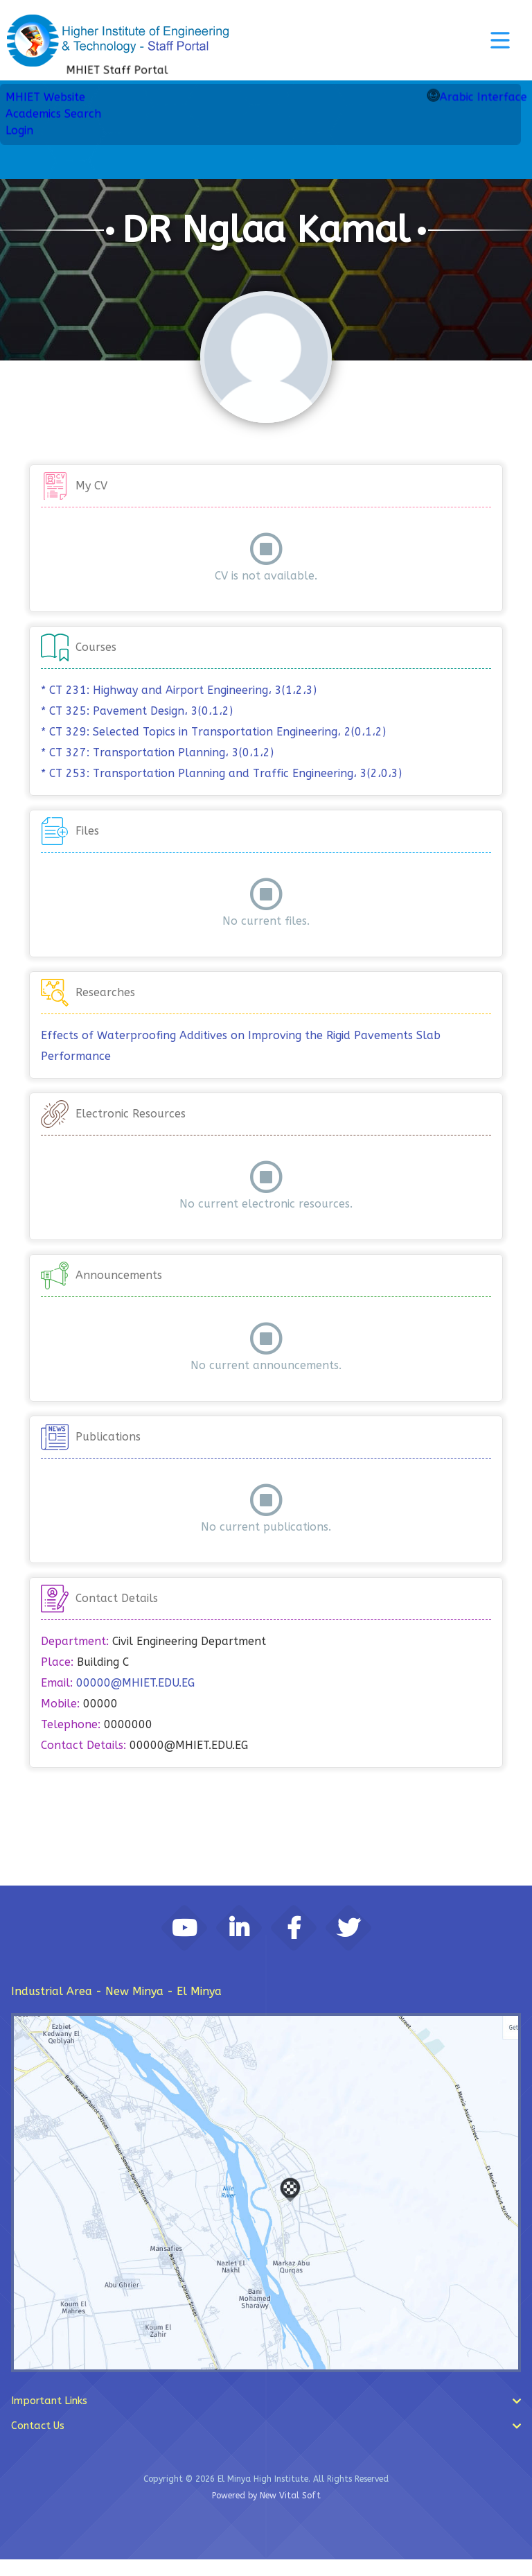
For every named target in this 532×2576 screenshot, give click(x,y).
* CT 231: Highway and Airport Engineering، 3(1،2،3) (179, 690)
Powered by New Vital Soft (266, 2512)
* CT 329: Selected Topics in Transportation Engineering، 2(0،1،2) (213, 731)
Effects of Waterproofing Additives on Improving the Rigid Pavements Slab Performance (241, 1046)
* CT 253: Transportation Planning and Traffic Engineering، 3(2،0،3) (221, 773)
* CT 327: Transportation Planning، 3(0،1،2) (157, 752)
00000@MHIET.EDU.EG (135, 1682)
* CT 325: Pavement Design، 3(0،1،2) (137, 710)
